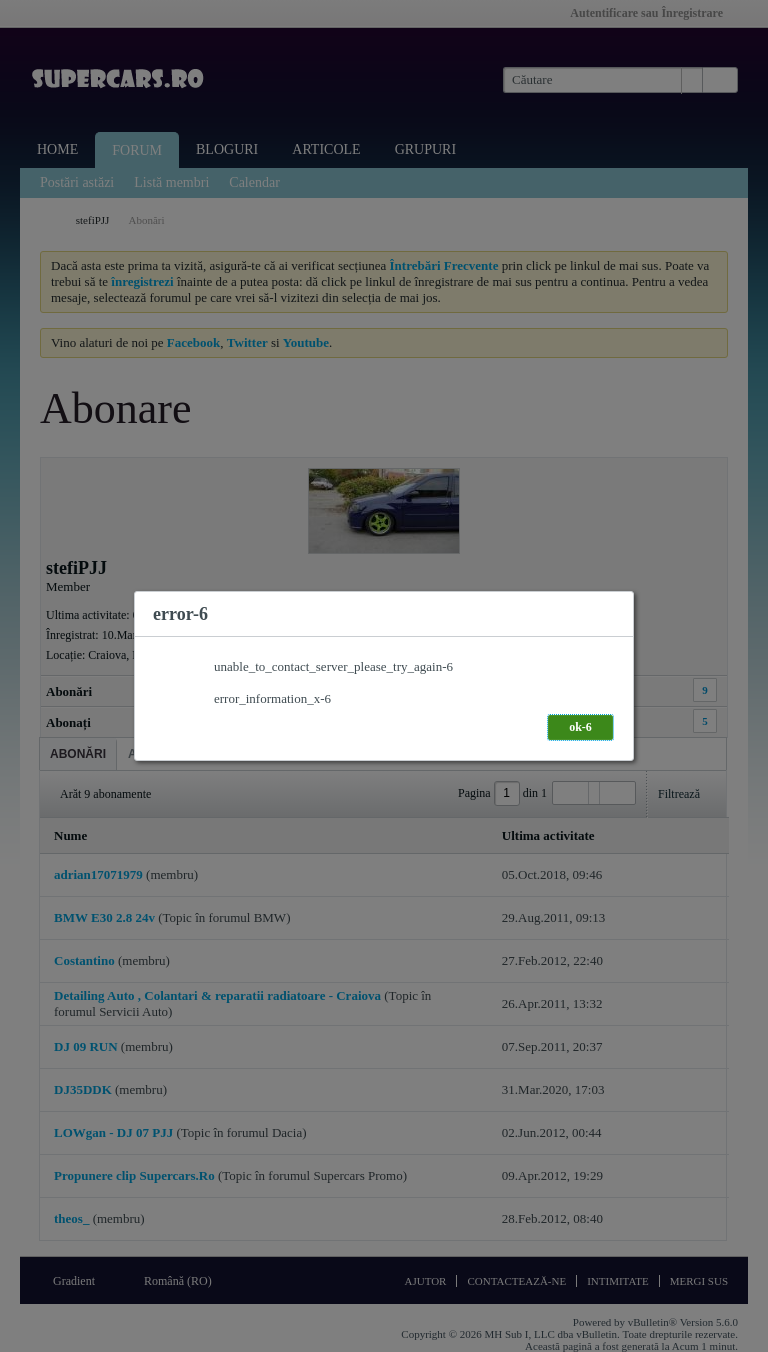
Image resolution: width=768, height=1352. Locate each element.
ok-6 (580, 727)
